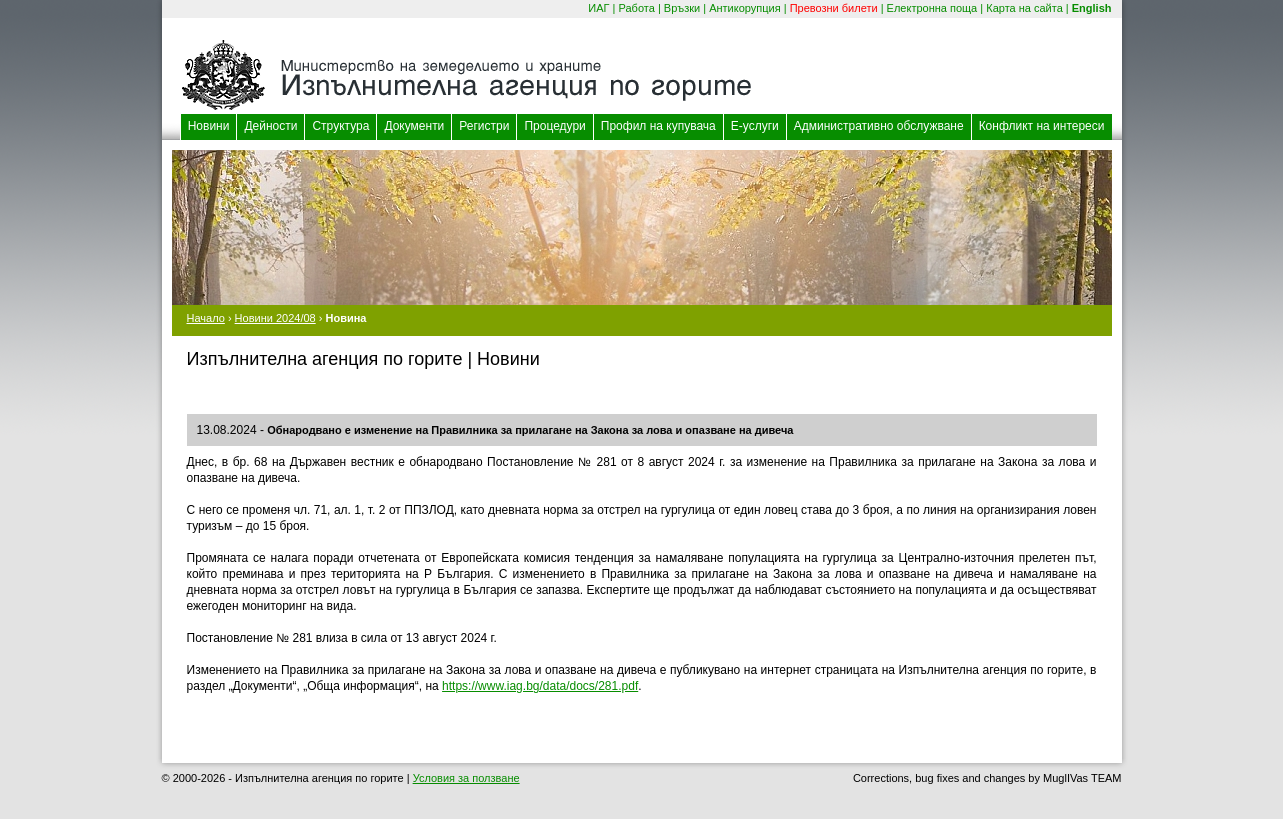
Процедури (554, 126)
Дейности (270, 126)
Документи (414, 126)
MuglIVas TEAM (1082, 778)
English (1092, 8)
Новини (209, 126)
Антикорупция (745, 8)
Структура (340, 126)
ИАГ (598, 8)
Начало (206, 318)
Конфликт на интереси (1042, 126)
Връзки (682, 8)
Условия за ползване (466, 778)
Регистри (484, 126)
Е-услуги (755, 126)
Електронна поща (932, 8)
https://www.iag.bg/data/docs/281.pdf (540, 686)
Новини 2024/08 (275, 318)
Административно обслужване (879, 126)
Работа (637, 8)
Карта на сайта (1024, 8)
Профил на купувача (658, 126)
